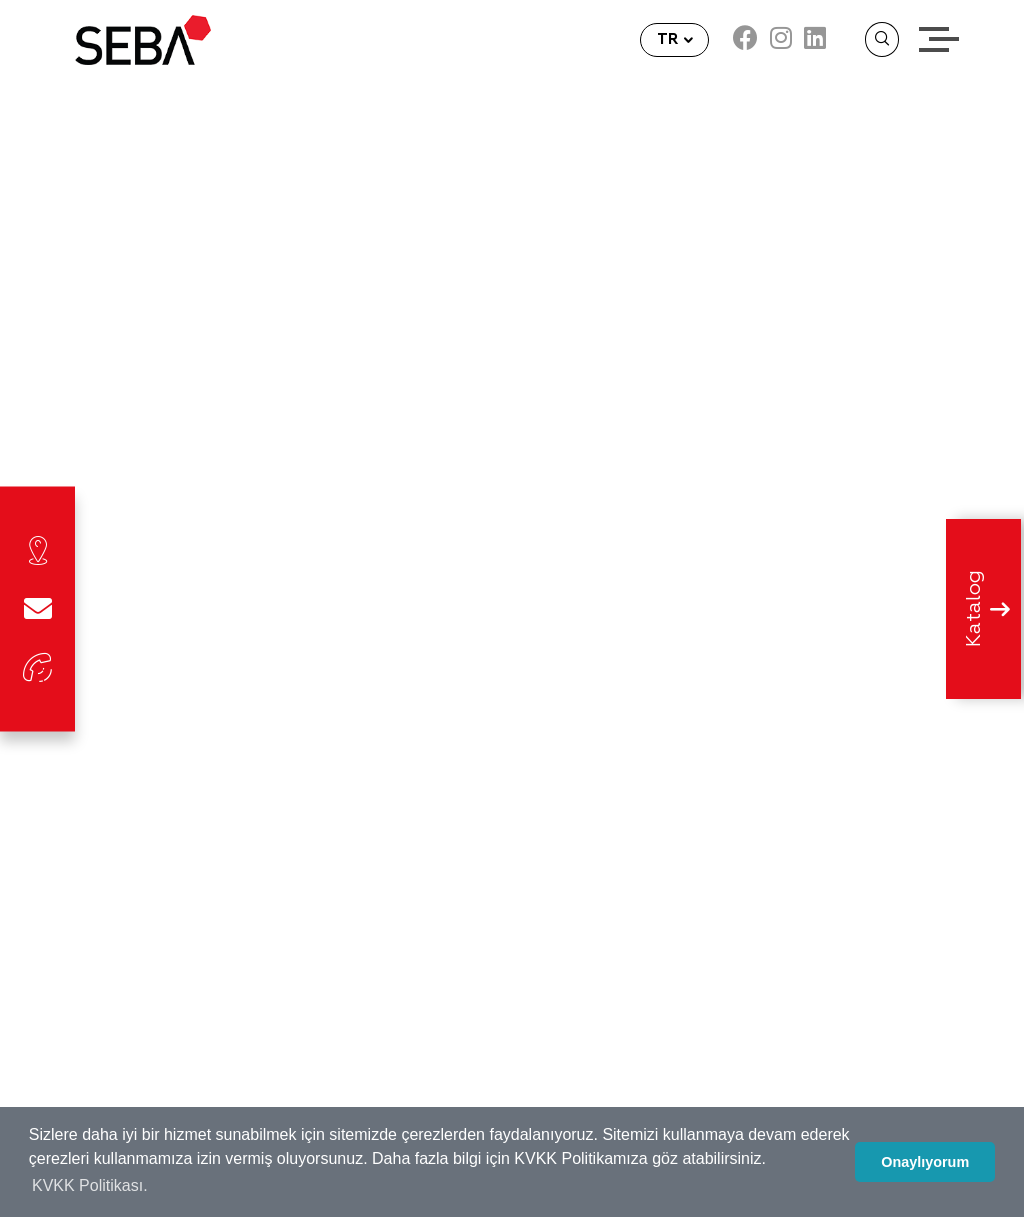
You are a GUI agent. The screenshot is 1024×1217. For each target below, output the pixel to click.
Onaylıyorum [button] (925, 1162)
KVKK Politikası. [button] (90, 1185)
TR (669, 39)
